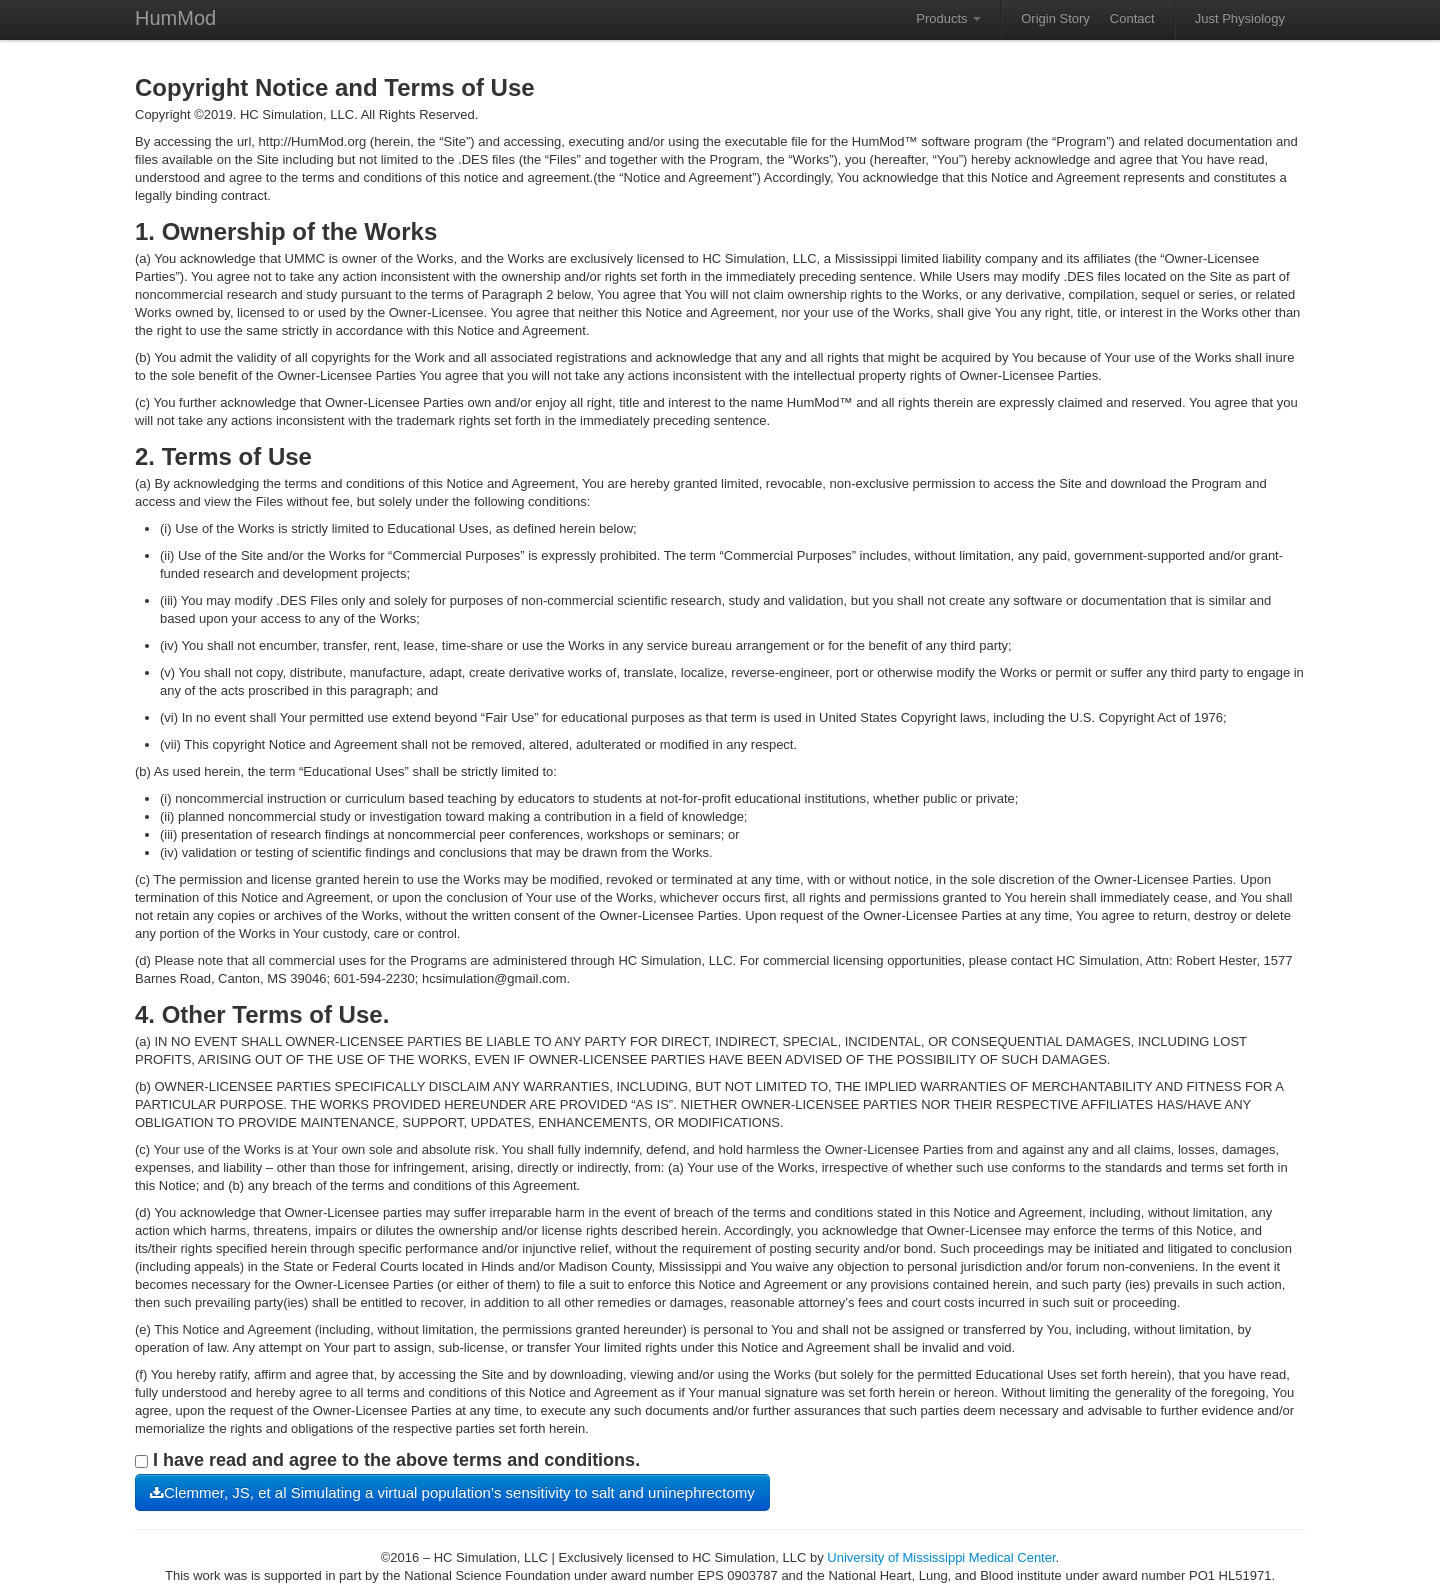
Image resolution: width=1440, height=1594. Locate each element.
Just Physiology (1240, 18)
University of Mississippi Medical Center (941, 1557)
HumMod (175, 18)
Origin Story (1055, 18)
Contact (1132, 18)
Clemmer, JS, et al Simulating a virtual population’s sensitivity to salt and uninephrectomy (452, 1492)
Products (948, 18)
